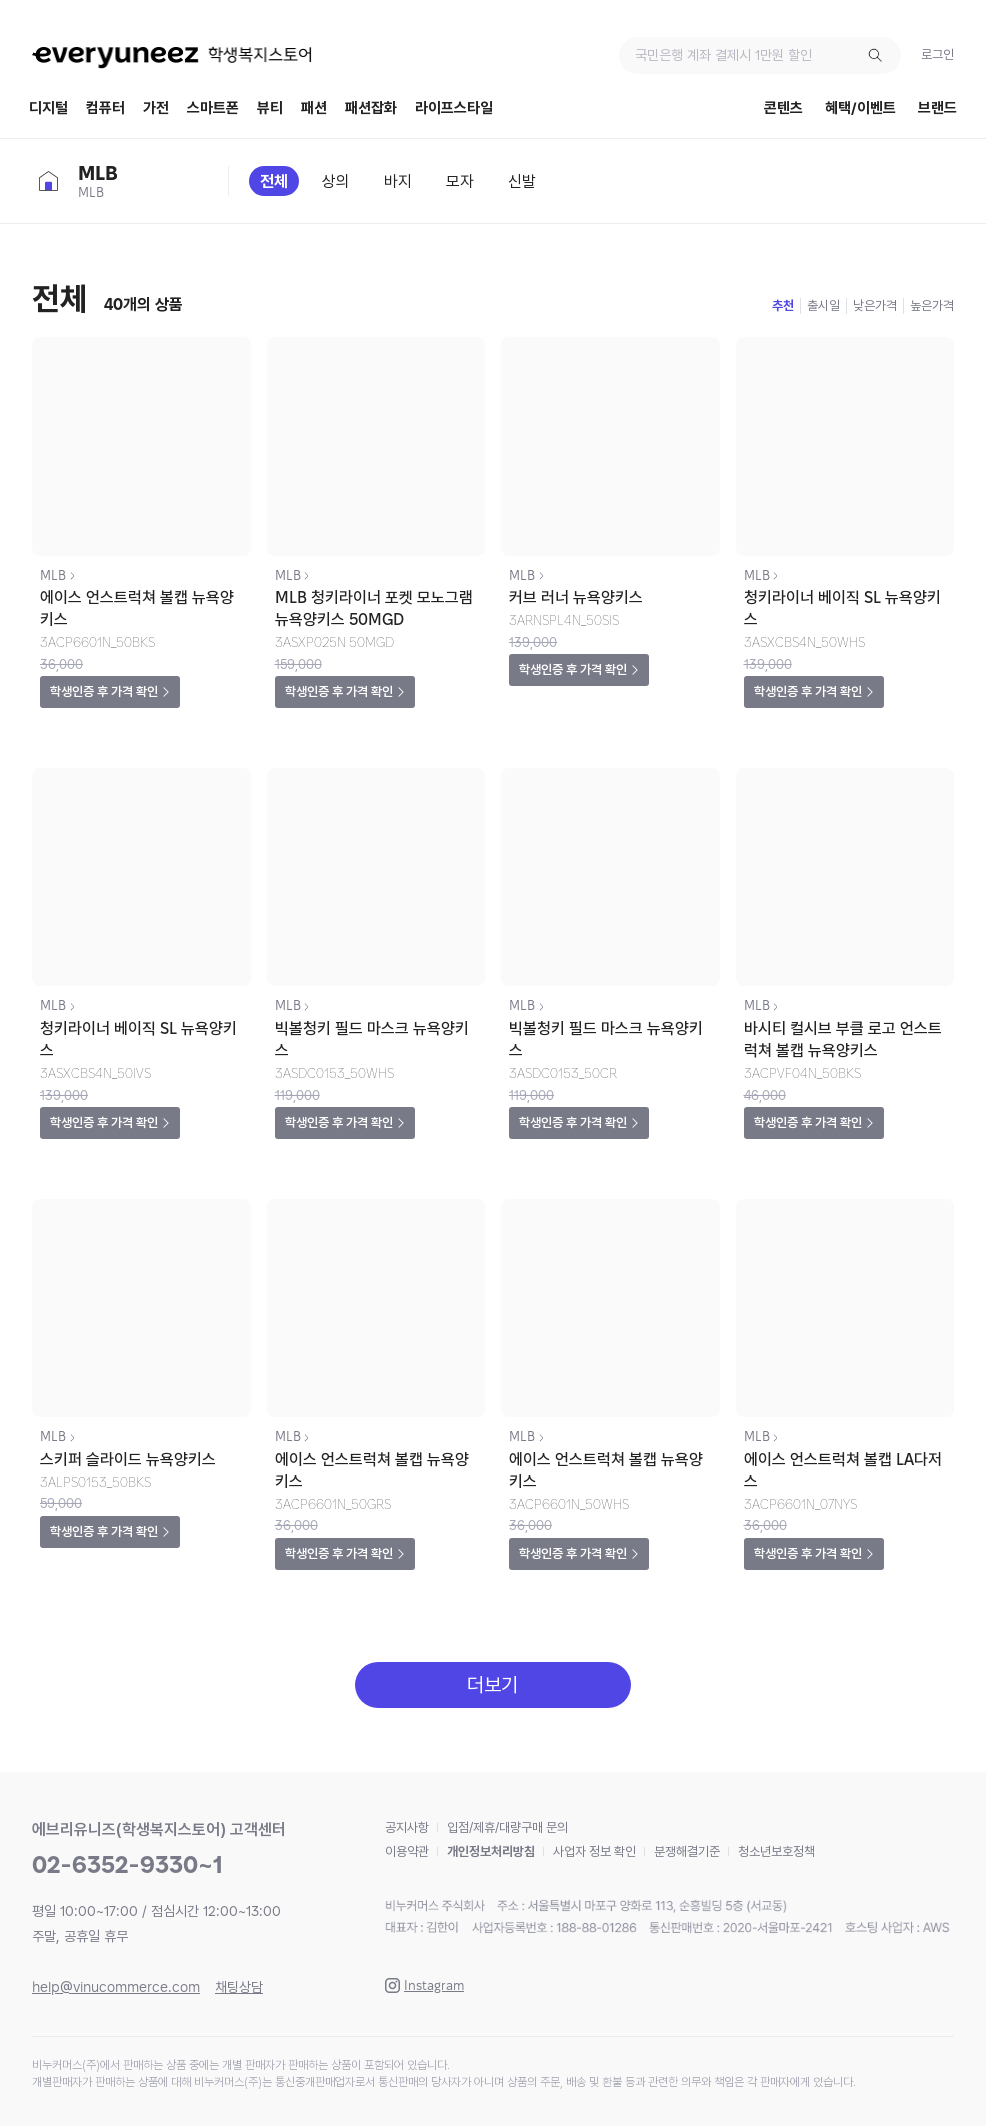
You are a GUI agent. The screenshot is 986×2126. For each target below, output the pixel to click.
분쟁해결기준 (687, 1851)
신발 (522, 181)
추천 (783, 305)
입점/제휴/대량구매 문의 (507, 1827)
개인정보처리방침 (491, 1851)
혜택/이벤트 (860, 108)
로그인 (937, 54)
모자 (460, 181)
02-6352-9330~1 (127, 1864)
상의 (336, 181)
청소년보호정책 (776, 1851)
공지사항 (407, 1827)
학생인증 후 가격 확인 (104, 691)
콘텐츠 (783, 108)
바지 (398, 181)
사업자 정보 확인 (594, 1851)
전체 (274, 181)
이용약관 (407, 1851)
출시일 (823, 305)
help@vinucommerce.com (116, 1987)
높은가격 (932, 305)
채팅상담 (239, 1987)
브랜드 (937, 108)
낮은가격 (875, 305)
